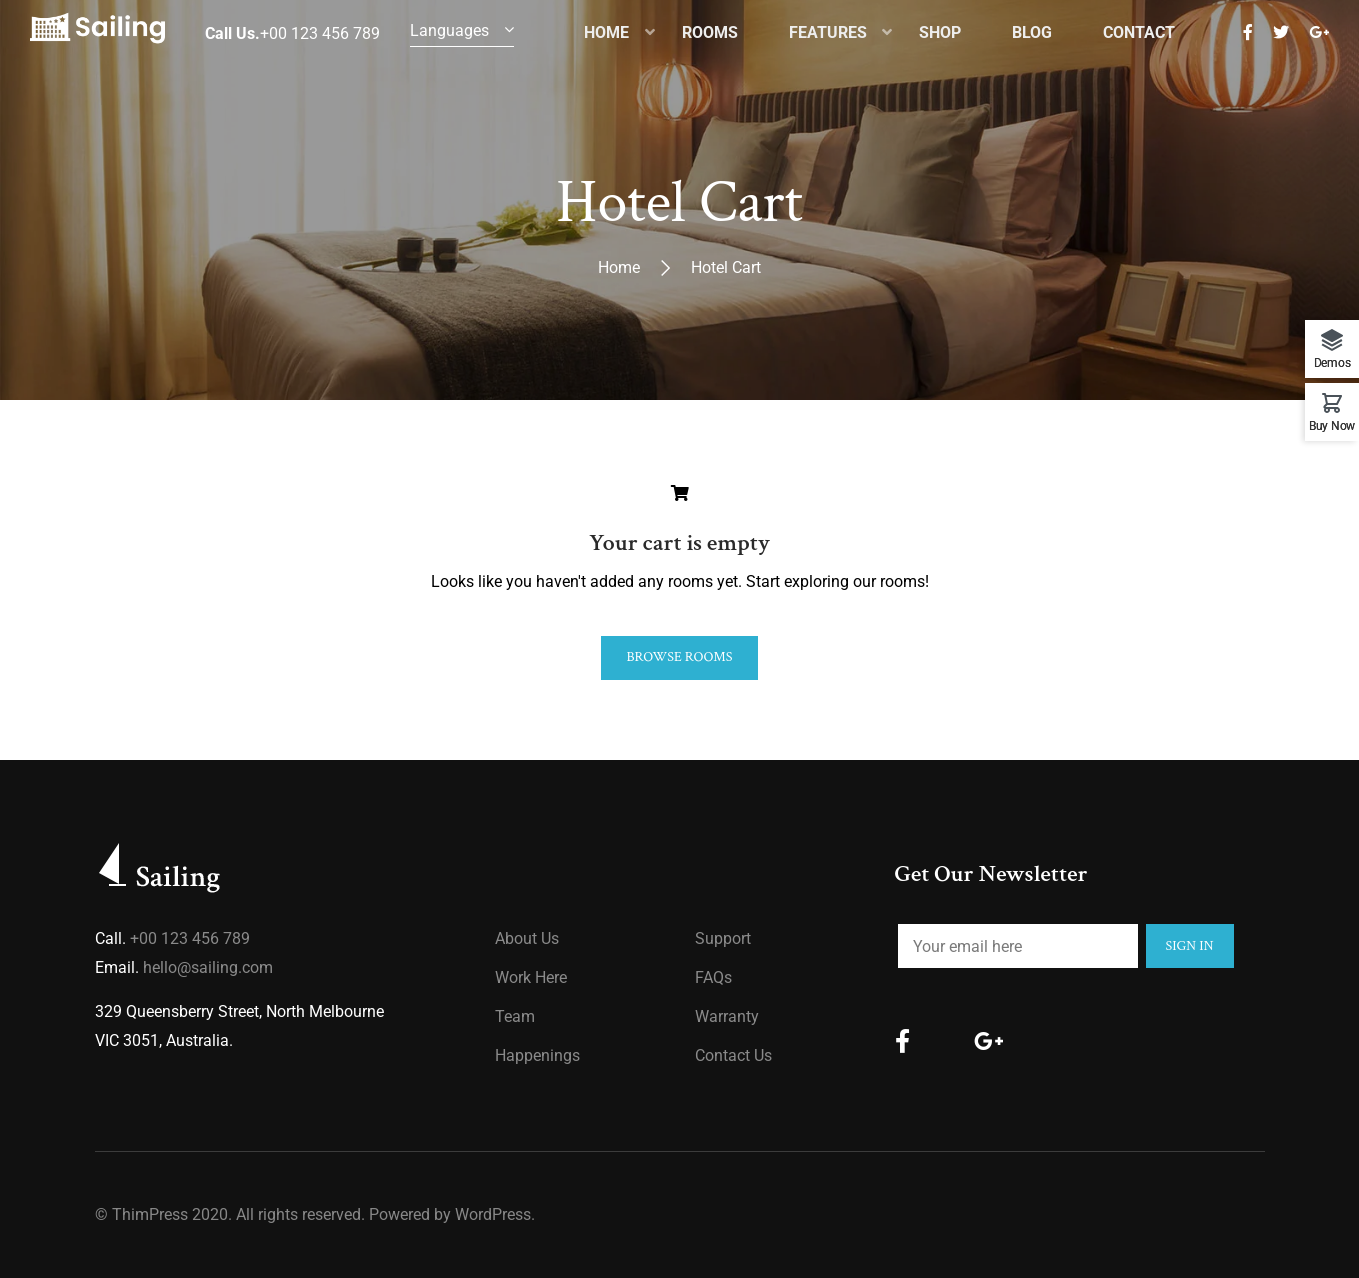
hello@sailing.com (208, 967)
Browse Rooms (679, 657)
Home (619, 267)
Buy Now (1332, 425)
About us (527, 938)
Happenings (537, 1055)
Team (515, 1016)
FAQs (713, 977)
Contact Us (733, 1055)
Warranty (727, 1016)
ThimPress (150, 1214)
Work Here (531, 977)
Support (723, 938)
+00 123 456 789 (190, 938)
